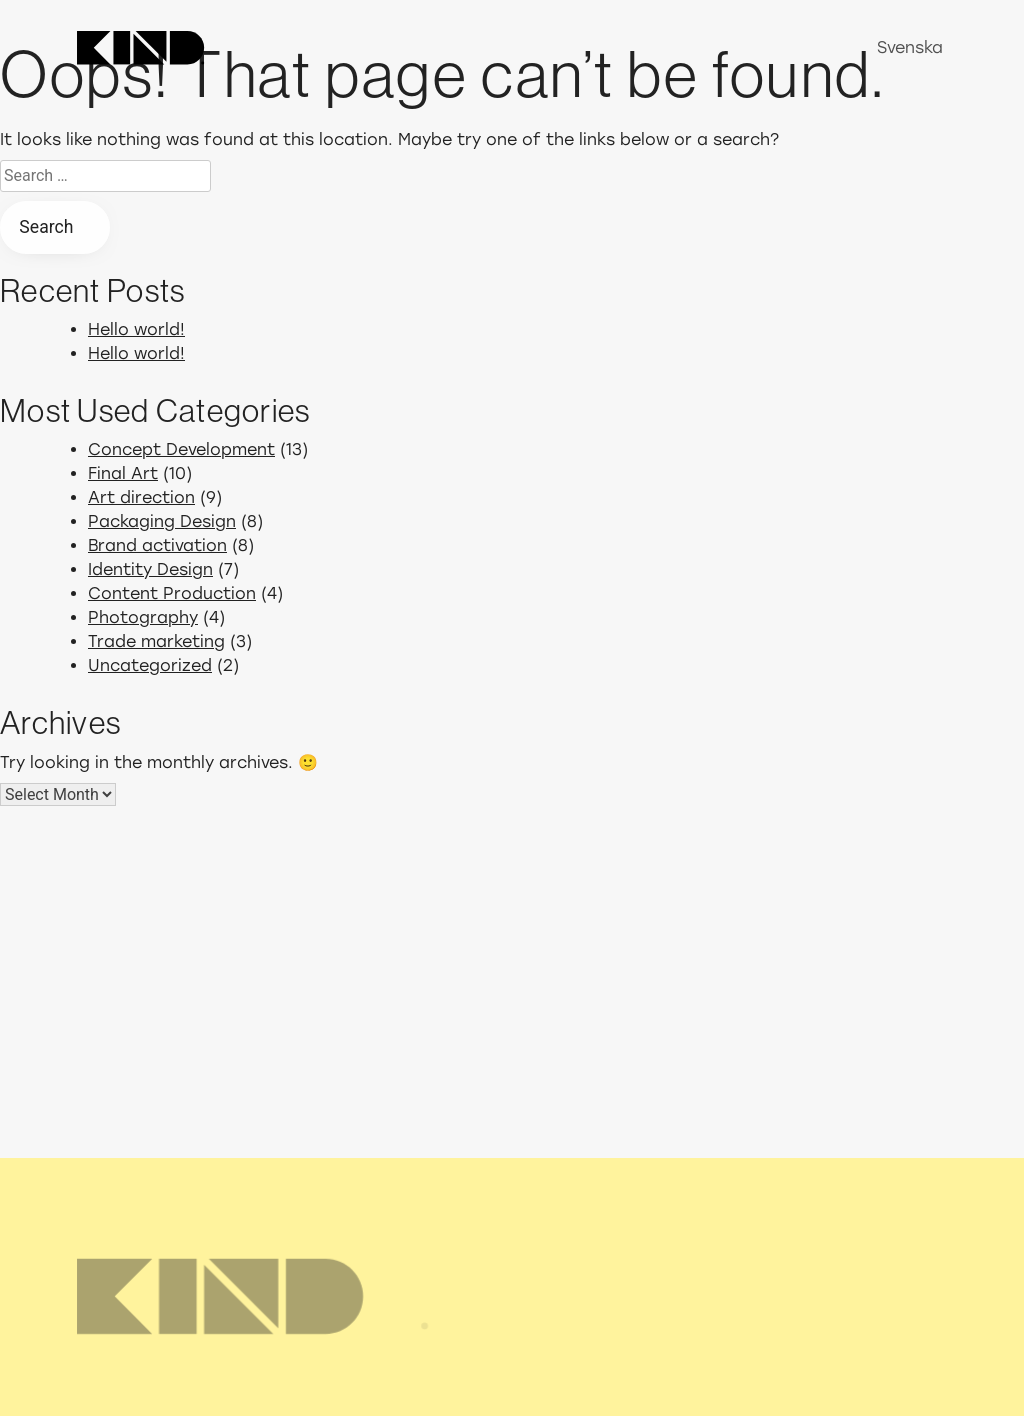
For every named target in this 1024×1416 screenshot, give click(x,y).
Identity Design (150, 569)
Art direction (141, 497)
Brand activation (157, 545)
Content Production (172, 593)
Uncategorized (150, 665)
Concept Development (181, 449)
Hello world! (136, 329)
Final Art (123, 473)
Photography (143, 617)
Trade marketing (156, 641)
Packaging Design (162, 521)
